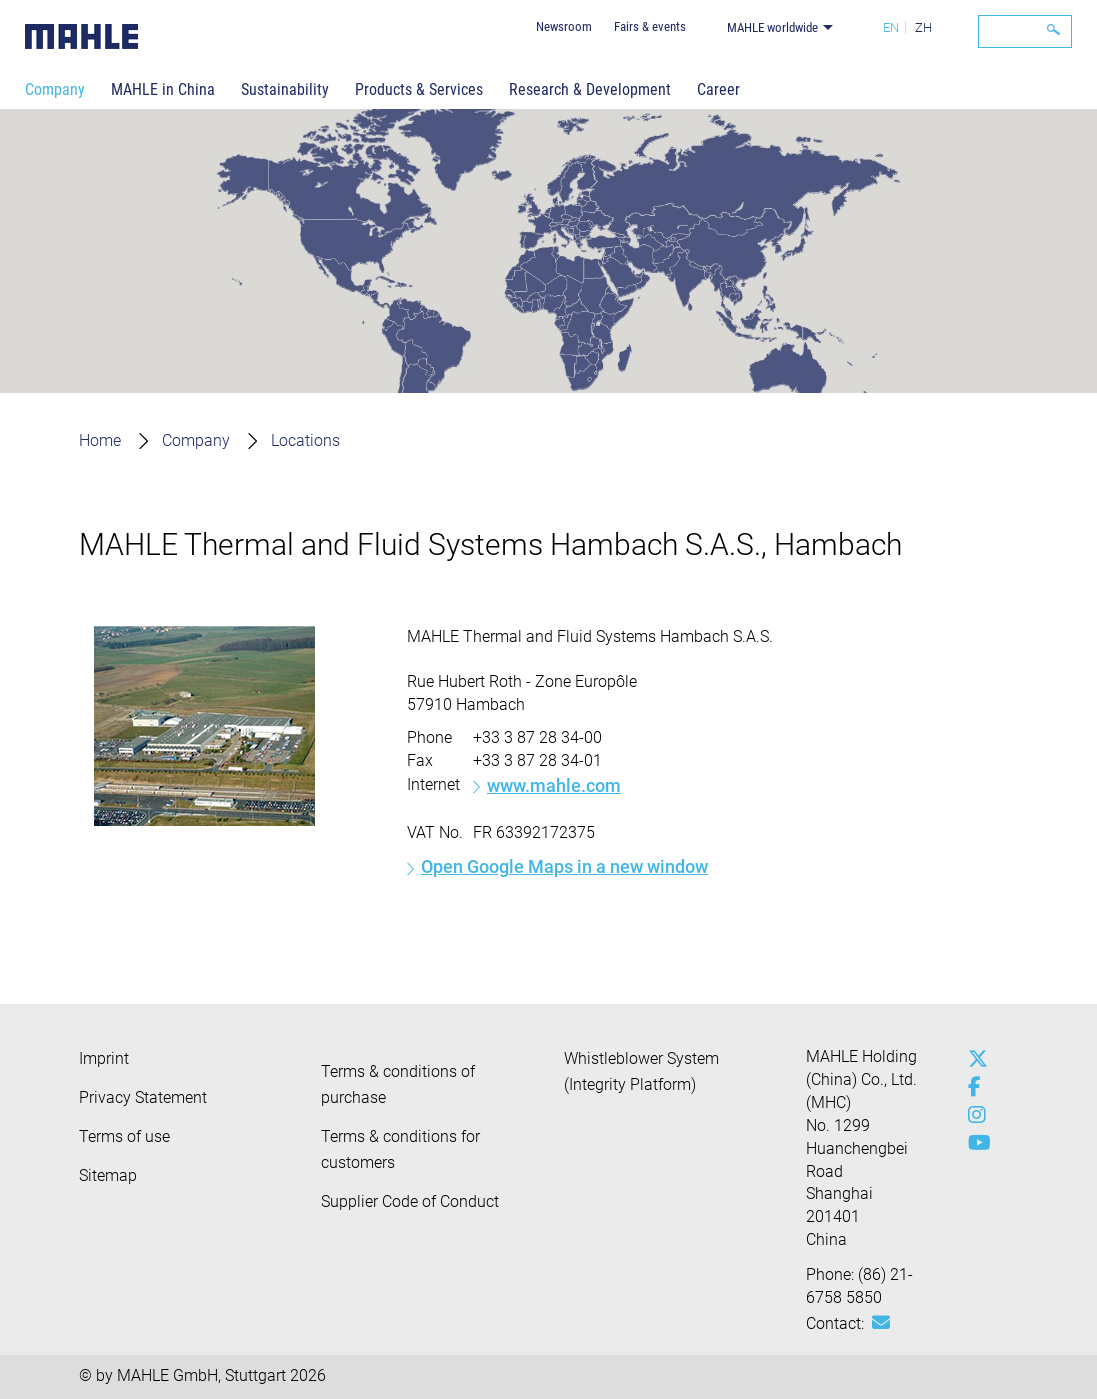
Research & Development (590, 89)
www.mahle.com (554, 785)
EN (891, 27)
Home (100, 440)
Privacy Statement (143, 1097)
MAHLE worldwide (772, 27)
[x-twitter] (973, 1059)
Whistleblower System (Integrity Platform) (641, 1071)
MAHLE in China (163, 89)
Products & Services (419, 89)
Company (55, 89)
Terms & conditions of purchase (398, 1084)
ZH (923, 27)
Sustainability (285, 89)
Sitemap (108, 1175)
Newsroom (564, 26)
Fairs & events (650, 26)
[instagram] (973, 1115)
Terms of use (124, 1136)
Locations (305, 440)
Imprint (104, 1058)
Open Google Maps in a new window (564, 866)
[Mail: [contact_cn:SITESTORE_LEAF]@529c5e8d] (881, 1323)
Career (718, 89)
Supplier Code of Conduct (410, 1201)
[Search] (1025, 31)
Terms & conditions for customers (400, 1149)
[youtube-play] (973, 1143)
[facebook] (973, 1087)
